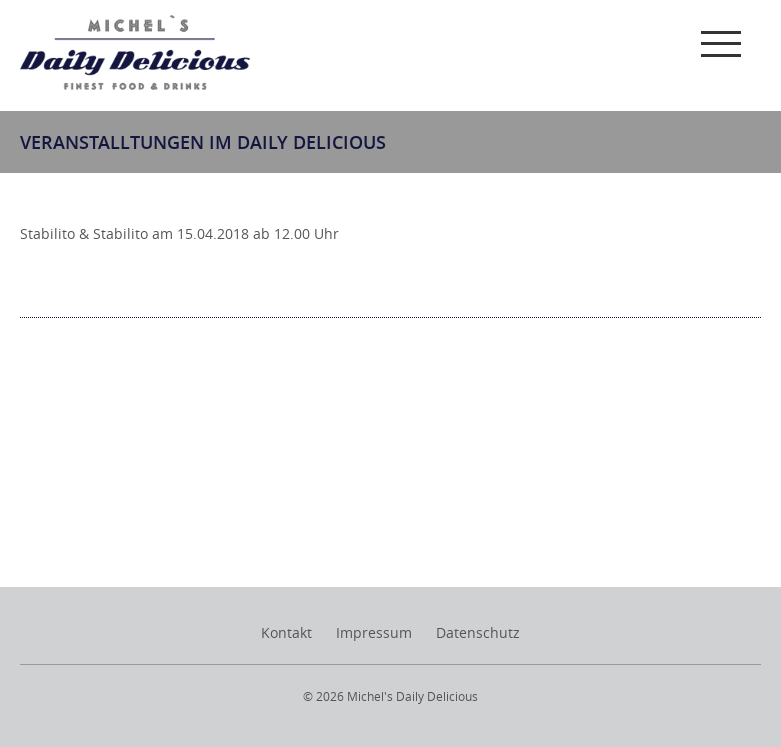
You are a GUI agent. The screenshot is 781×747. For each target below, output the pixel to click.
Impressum (374, 632)
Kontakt (286, 632)
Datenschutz (478, 632)
